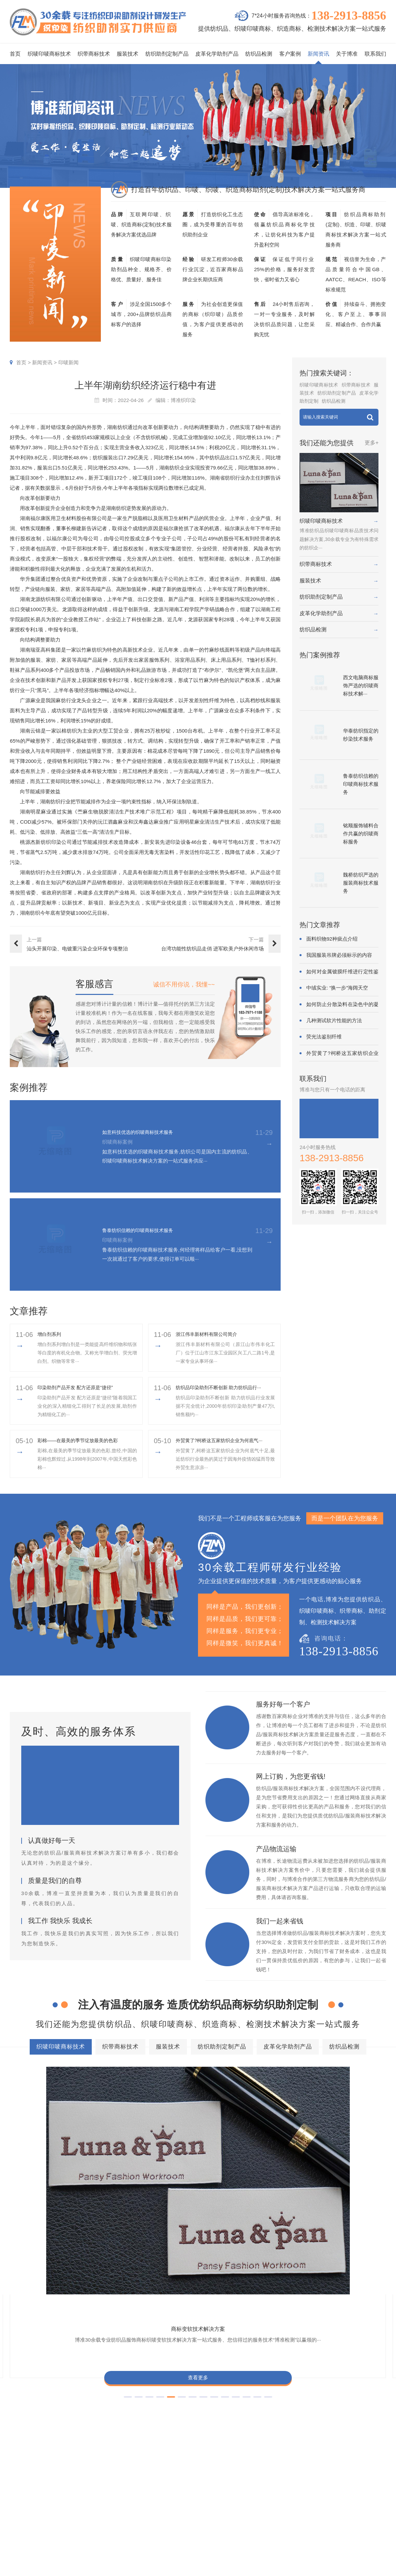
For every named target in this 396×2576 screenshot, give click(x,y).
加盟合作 (341, 2530)
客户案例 (290, 54)
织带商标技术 (94, 54)
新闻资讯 (318, 54)
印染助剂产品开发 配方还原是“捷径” (80, 1387)
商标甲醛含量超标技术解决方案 (60, 2409)
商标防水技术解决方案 (122, 2385)
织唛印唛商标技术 (49, 54)
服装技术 (127, 54)
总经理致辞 (368, 2510)
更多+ (371, 443)
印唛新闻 (68, 362)
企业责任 (366, 2490)
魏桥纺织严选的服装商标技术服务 (360, 883)
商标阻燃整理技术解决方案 (55, 2421)
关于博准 (347, 54)
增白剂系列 (50, 1334)
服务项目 (173, 2462)
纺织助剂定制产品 (167, 54)
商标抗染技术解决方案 (257, 2385)
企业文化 (366, 2480)
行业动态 (290, 2490)
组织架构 (341, 2490)
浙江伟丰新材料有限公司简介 (211, 1334)
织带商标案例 (240, 2500)
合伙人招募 (368, 2520)
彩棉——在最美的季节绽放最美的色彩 (83, 1440)
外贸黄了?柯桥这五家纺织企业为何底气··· (225, 1440)
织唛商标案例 (240, 2480)
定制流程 (341, 2500)
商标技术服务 (206, 2568)
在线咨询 (341, 2540)
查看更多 (54, 2198)
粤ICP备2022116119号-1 (274, 2568)
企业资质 (341, 2480)
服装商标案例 (240, 2510)
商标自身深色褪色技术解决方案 (201, 2397)
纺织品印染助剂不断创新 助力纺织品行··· (225, 1387)
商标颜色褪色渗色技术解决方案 (289, 2397)
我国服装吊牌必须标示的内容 (339, 955)
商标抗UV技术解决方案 (246, 2145)
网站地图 (311, 2568)
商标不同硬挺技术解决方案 (210, 2409)
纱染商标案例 (240, 2520)
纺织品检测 (258, 54)
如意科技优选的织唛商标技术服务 (147, 1131)
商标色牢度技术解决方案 (52, 2385)
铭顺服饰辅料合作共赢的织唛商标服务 (360, 834)
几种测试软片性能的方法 (334, 1020)
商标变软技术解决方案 (54, 2145)
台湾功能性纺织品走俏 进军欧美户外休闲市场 (212, 948)
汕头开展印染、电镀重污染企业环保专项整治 (77, 948)
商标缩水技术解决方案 (190, 2385)
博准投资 (341, 2520)
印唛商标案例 (240, 2490)
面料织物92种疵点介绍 (332, 939)
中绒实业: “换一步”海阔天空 (337, 988)
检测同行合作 (371, 2530)
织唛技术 (290, 2500)
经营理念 (366, 2500)
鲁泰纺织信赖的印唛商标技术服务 (147, 1230)
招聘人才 (341, 2510)
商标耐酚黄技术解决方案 (150, 2145)
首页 (15, 54)
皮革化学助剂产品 (216, 54)
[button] (182, 2226)
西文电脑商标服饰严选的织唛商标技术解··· (360, 685)
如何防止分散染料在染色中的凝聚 (342, 1004)
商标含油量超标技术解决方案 (290, 2409)
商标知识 (290, 2510)
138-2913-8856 (348, 16)
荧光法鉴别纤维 (324, 1036)
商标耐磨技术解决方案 (137, 2409)
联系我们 (375, 54)
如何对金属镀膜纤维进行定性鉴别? (342, 972)
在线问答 (290, 2520)
